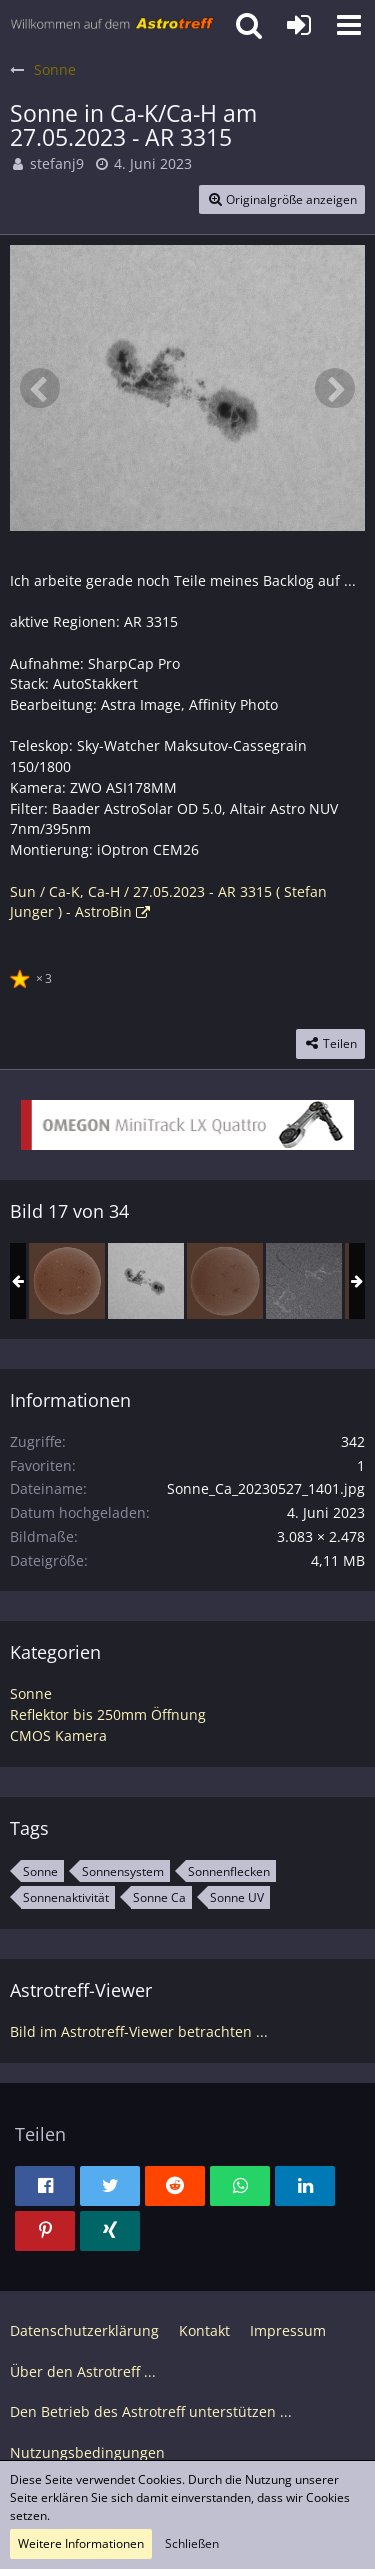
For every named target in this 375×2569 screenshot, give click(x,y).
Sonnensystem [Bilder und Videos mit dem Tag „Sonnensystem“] (123, 1871)
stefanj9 (57, 163)
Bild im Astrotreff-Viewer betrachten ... (139, 2031)
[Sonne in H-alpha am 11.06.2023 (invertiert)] (225, 1281)
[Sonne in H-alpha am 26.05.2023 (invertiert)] (67, 1281)
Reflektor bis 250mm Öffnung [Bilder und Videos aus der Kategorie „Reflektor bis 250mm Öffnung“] (108, 1714)
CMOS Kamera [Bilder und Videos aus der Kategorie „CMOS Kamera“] (58, 1735)
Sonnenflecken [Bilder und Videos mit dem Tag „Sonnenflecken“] (229, 1871)
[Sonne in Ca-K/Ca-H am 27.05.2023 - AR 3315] (146, 1281)
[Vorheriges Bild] (40, 388)
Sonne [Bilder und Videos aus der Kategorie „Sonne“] (31, 1693)
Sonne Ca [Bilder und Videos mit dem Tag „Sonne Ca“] (159, 1897)
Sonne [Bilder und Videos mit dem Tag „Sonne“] (40, 1871)
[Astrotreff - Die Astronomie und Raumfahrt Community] (112, 25)
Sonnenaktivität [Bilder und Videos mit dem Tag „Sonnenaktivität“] (66, 1897)
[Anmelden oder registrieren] (299, 25)
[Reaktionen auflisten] (33, 976)
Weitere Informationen (81, 2543)
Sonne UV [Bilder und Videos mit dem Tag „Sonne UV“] (237, 1897)
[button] (349, 25)
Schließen (192, 2543)
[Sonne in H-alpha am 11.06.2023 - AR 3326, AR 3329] (304, 1281)
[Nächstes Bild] (335, 388)
